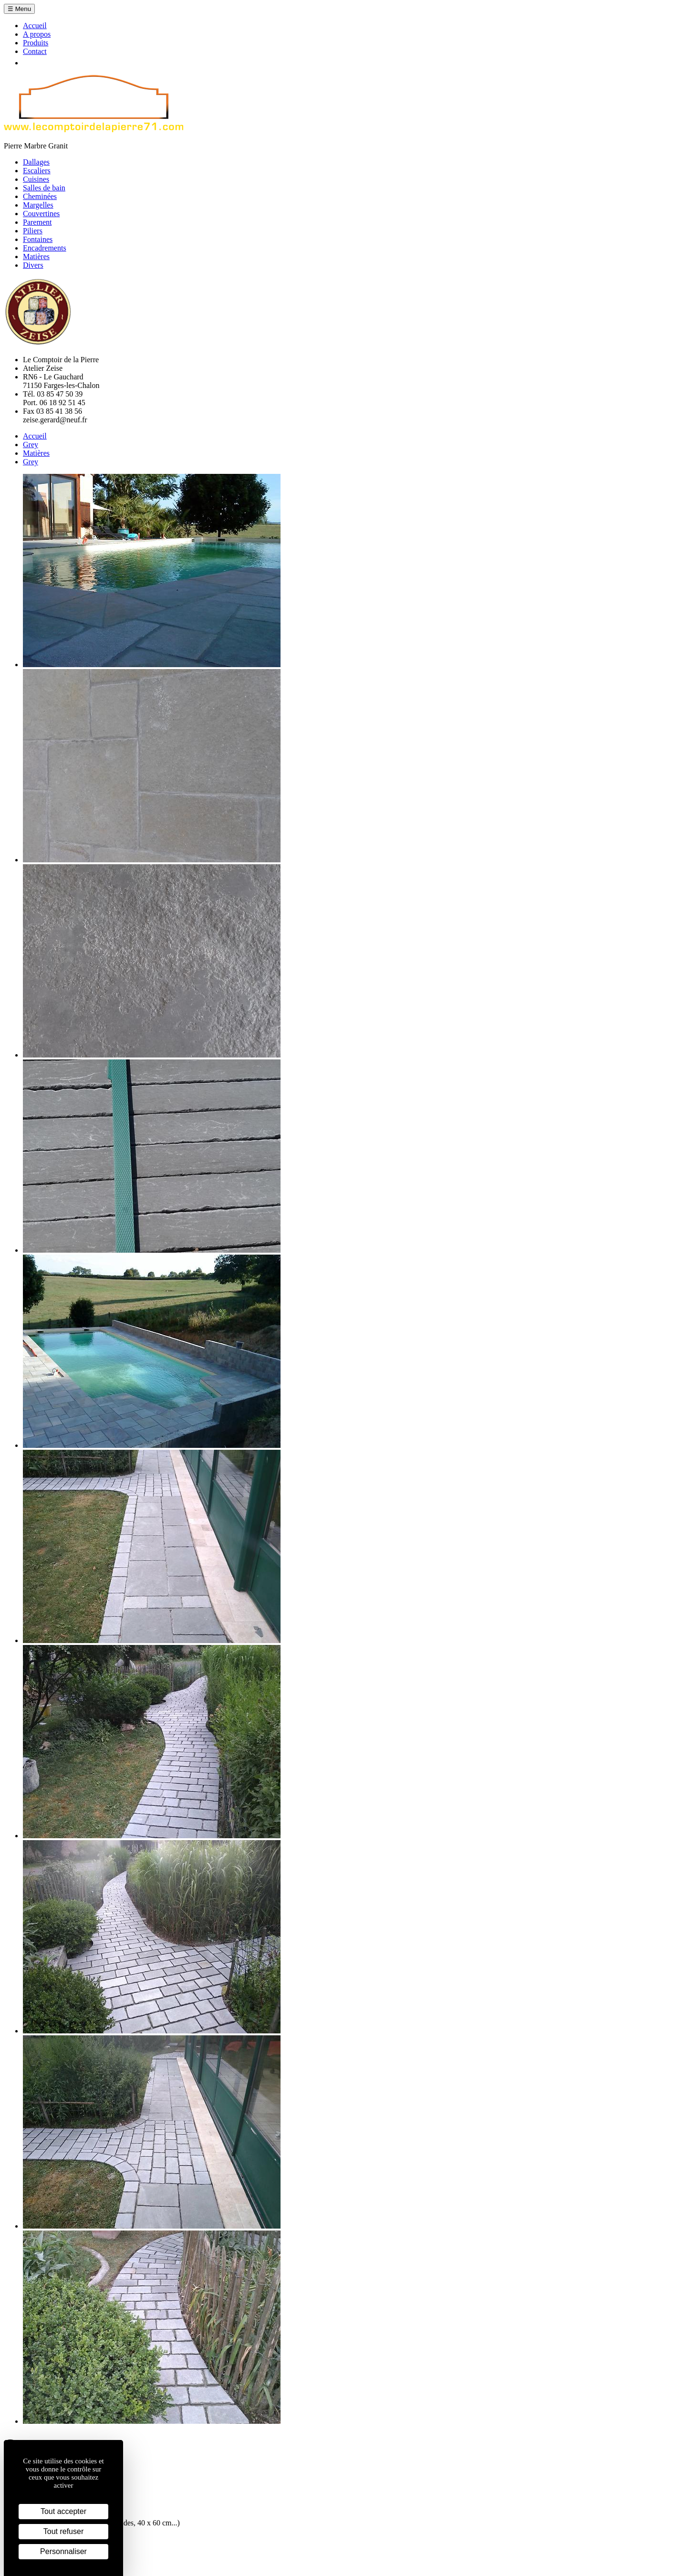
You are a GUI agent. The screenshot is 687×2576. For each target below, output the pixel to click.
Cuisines (36, 179)
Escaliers (37, 171)
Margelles (38, 205)
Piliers (32, 231)
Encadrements (44, 248)
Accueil (35, 25)
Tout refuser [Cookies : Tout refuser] (63, 2531)
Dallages (36, 162)
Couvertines (41, 213)
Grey (30, 444)
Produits (35, 43)
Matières (36, 256)
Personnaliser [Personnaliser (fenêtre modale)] (63, 2551)
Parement (37, 222)
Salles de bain (44, 188)
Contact (35, 51)
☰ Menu (19, 8)
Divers (33, 265)
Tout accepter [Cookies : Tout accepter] (63, 2511)
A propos (37, 34)
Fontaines (37, 239)
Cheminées (40, 196)
